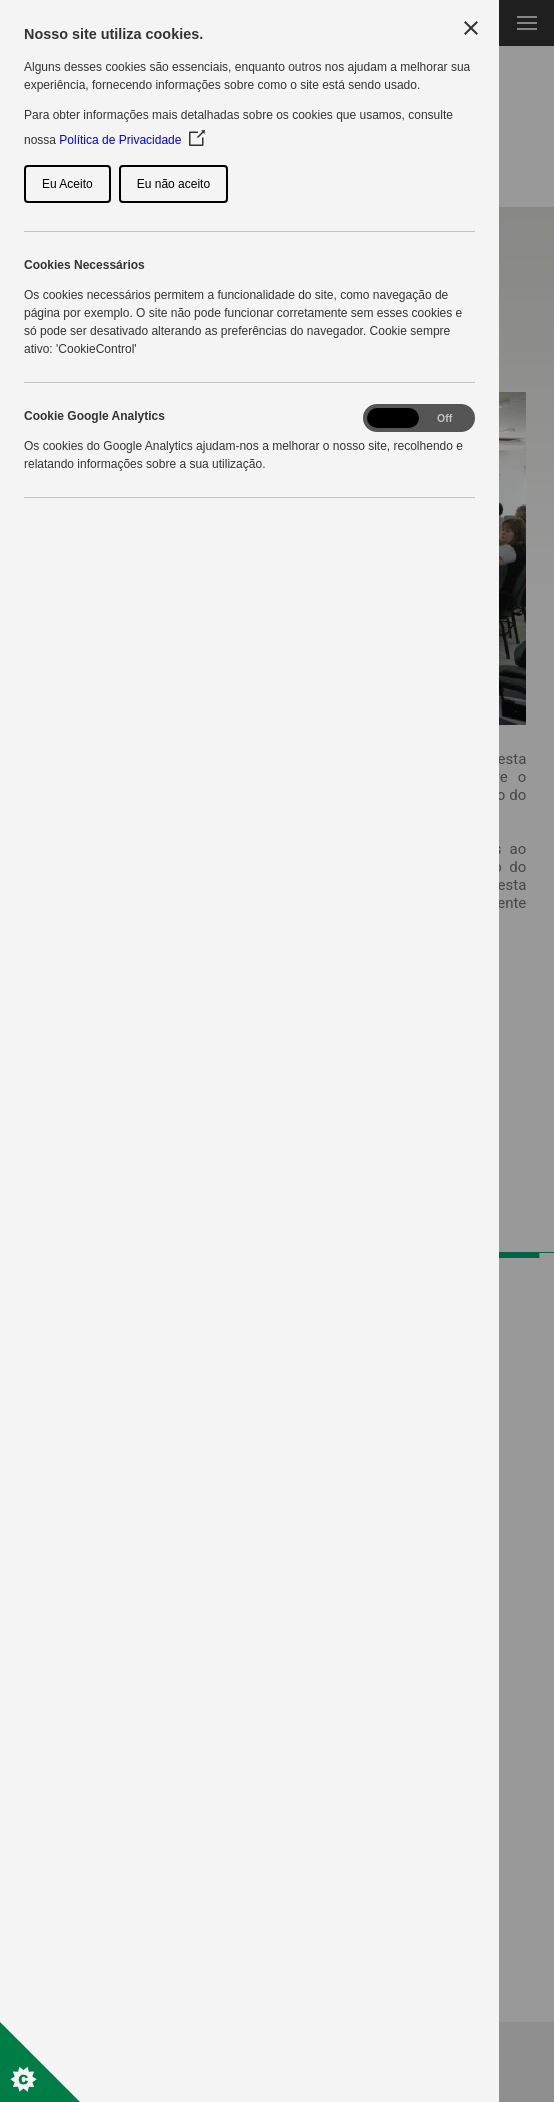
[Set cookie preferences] (40, 2062)
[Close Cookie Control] (471, 28)
